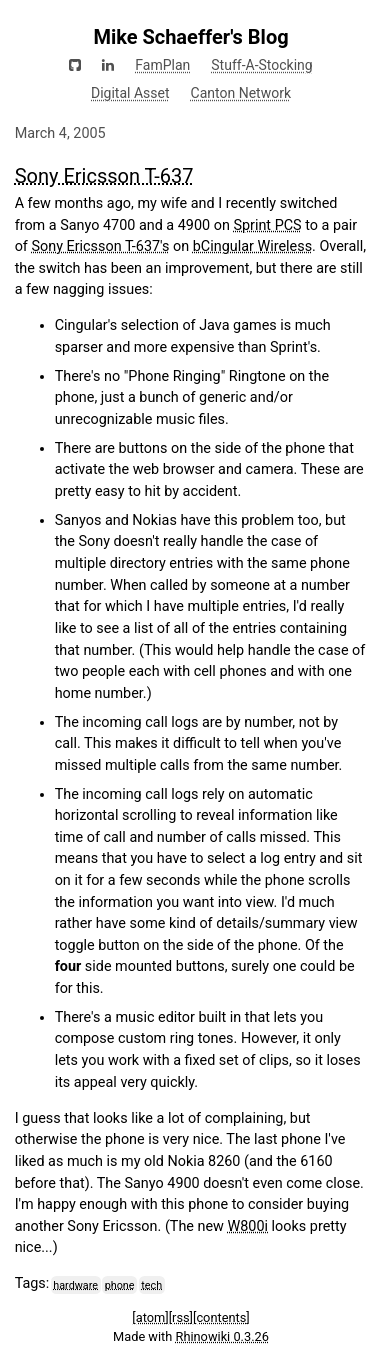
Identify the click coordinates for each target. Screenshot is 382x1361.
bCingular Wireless (252, 246)
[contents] (221, 1317)
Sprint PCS (267, 225)
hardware (75, 1284)
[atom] (150, 1317)
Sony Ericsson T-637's (100, 246)
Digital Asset (130, 93)
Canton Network (241, 93)
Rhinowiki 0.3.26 (222, 1336)
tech (151, 1284)
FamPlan (162, 65)
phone (120, 1284)
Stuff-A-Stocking (261, 65)
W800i (248, 1226)
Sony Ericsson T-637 (104, 176)
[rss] (181, 1317)
